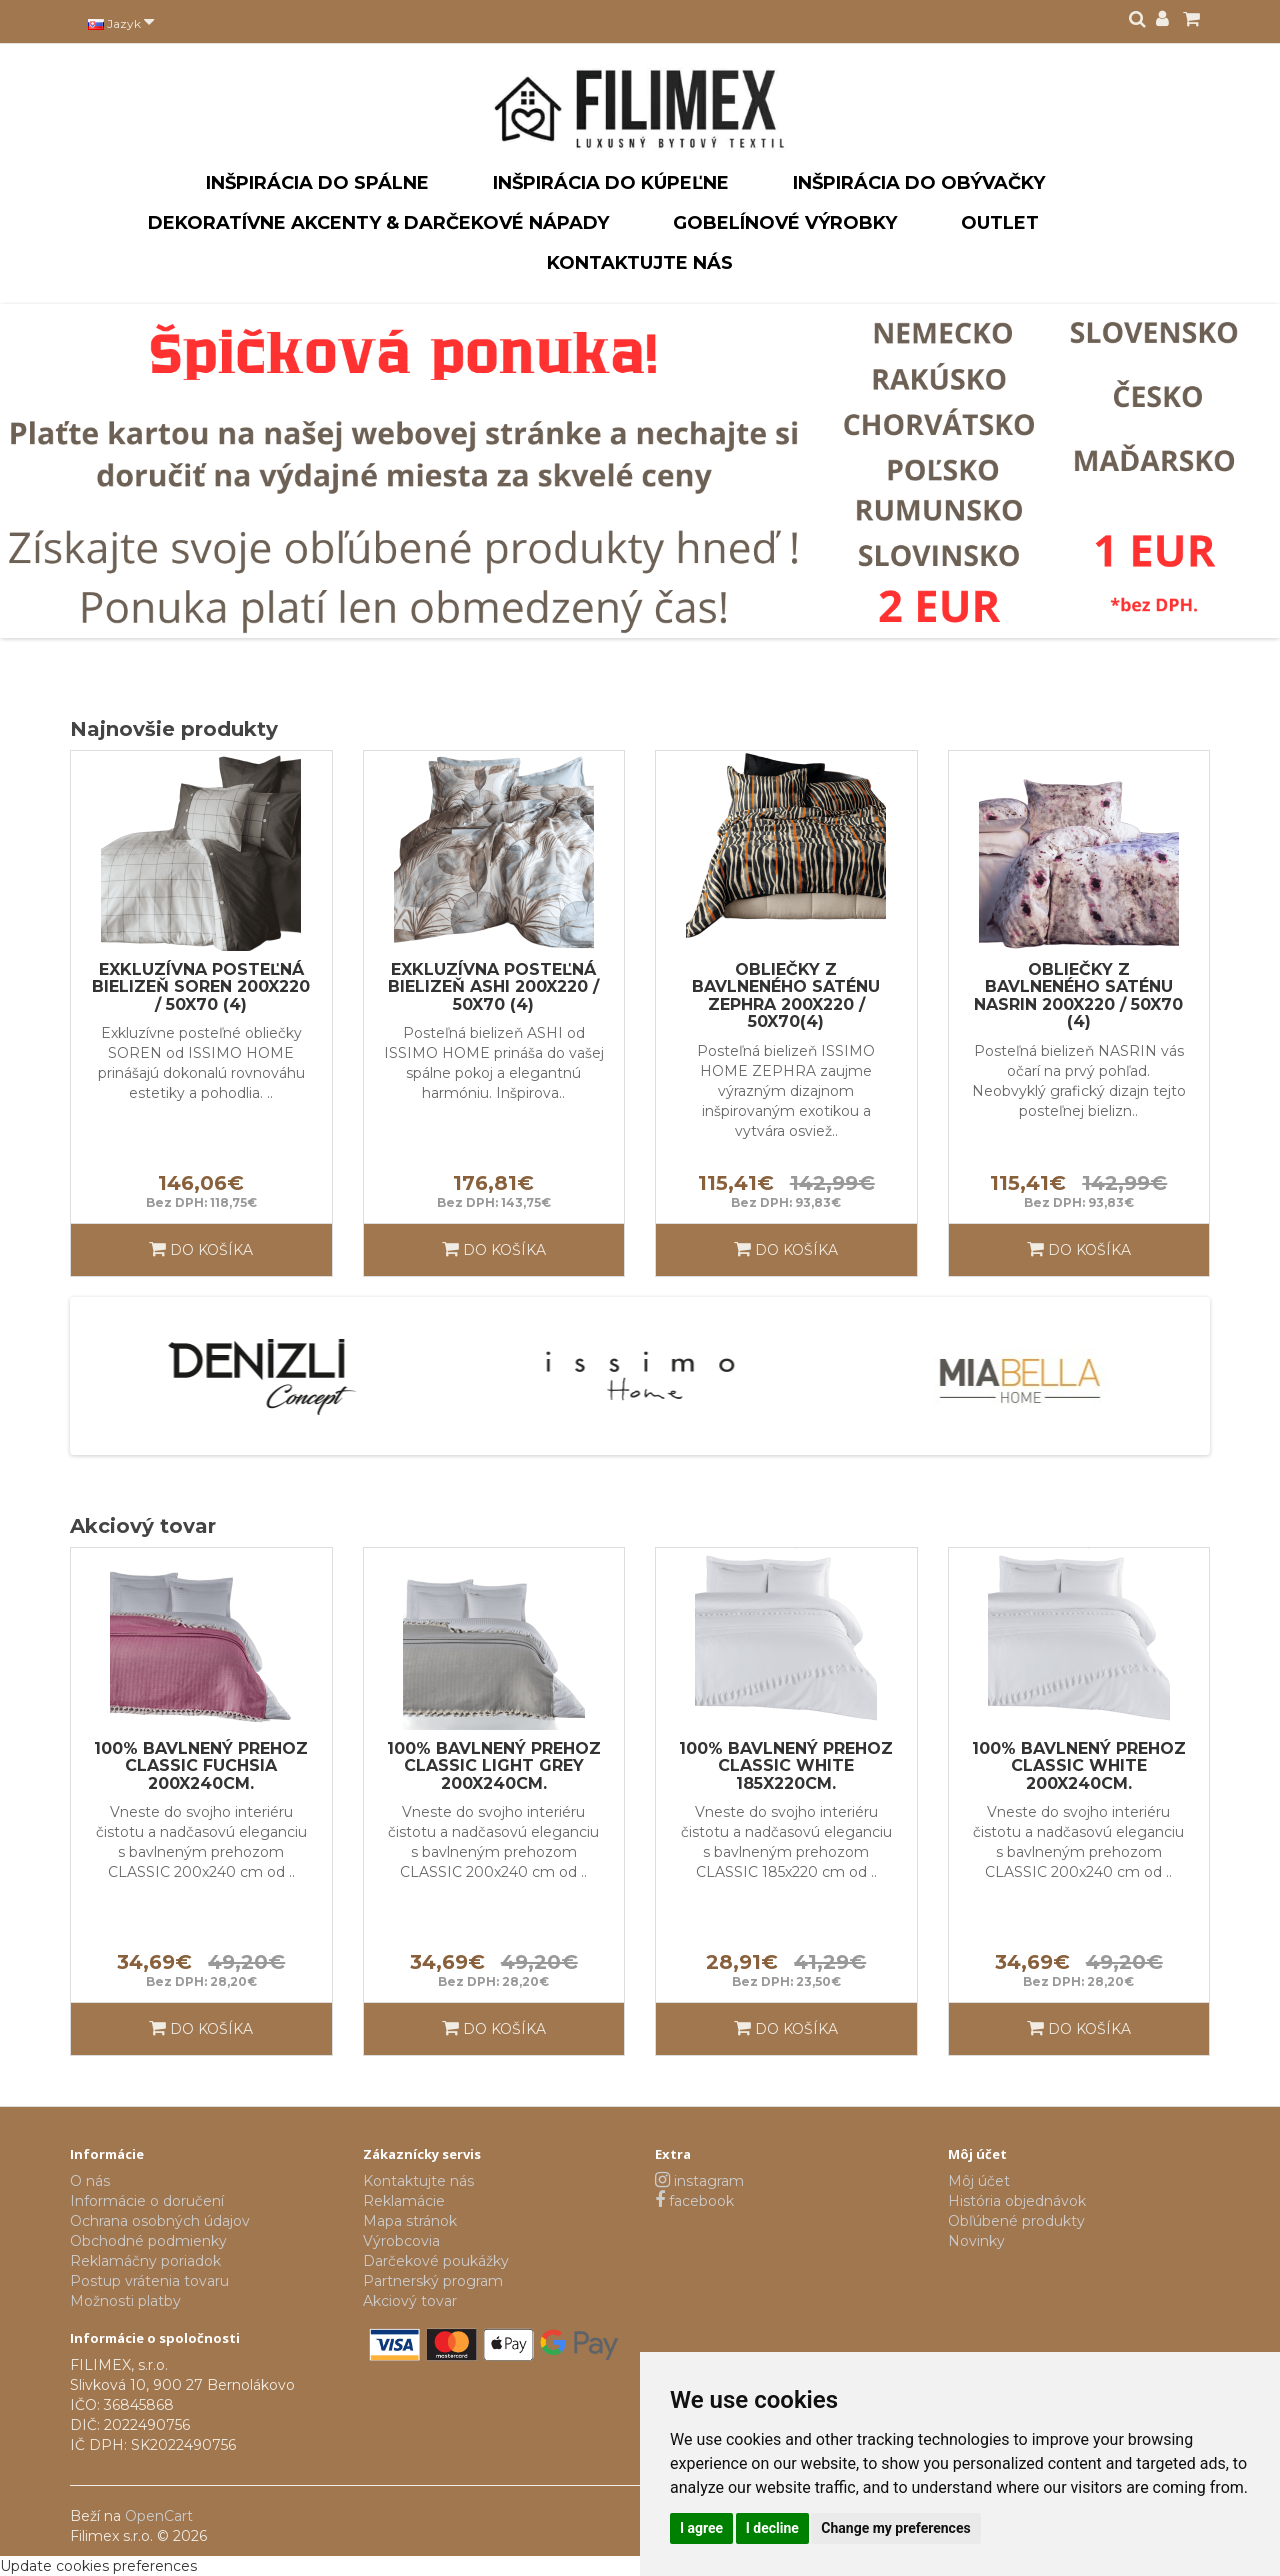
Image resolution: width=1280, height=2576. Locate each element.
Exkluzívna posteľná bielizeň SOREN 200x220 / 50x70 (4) (201, 987)
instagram (699, 2181)
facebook (694, 2201)
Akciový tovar (410, 2301)
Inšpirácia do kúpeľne (611, 183)
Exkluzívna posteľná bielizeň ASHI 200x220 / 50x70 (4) (493, 987)
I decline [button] (772, 2528)
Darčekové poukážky (436, 2261)
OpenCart (159, 2516)
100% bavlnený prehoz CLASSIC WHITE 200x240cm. (1079, 1766)
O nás (90, 2181)
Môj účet (979, 2181)
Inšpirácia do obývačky (919, 183)
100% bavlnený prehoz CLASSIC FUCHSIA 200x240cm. (201, 1766)
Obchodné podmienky (148, 2241)
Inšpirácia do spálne (317, 183)
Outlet (1000, 223)
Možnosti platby (125, 2301)
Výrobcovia (401, 2241)
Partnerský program (433, 2281)
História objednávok (1017, 2201)
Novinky (976, 2241)
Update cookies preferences (98, 2566)
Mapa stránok (410, 2221)
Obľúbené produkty (1016, 2221)
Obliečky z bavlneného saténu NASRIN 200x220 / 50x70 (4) (1078, 996)
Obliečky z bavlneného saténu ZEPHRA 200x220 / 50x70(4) (786, 996)
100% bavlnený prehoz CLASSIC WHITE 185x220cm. (786, 1766)
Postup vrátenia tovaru (149, 2281)
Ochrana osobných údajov (160, 2221)
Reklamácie (404, 2201)
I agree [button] (701, 2528)
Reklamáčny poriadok (145, 2261)
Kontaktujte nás (640, 263)
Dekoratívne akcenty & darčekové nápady (378, 223)
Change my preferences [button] (895, 2528)
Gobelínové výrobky (785, 223)
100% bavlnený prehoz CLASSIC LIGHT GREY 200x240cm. (494, 1766)
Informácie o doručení (147, 2201)
